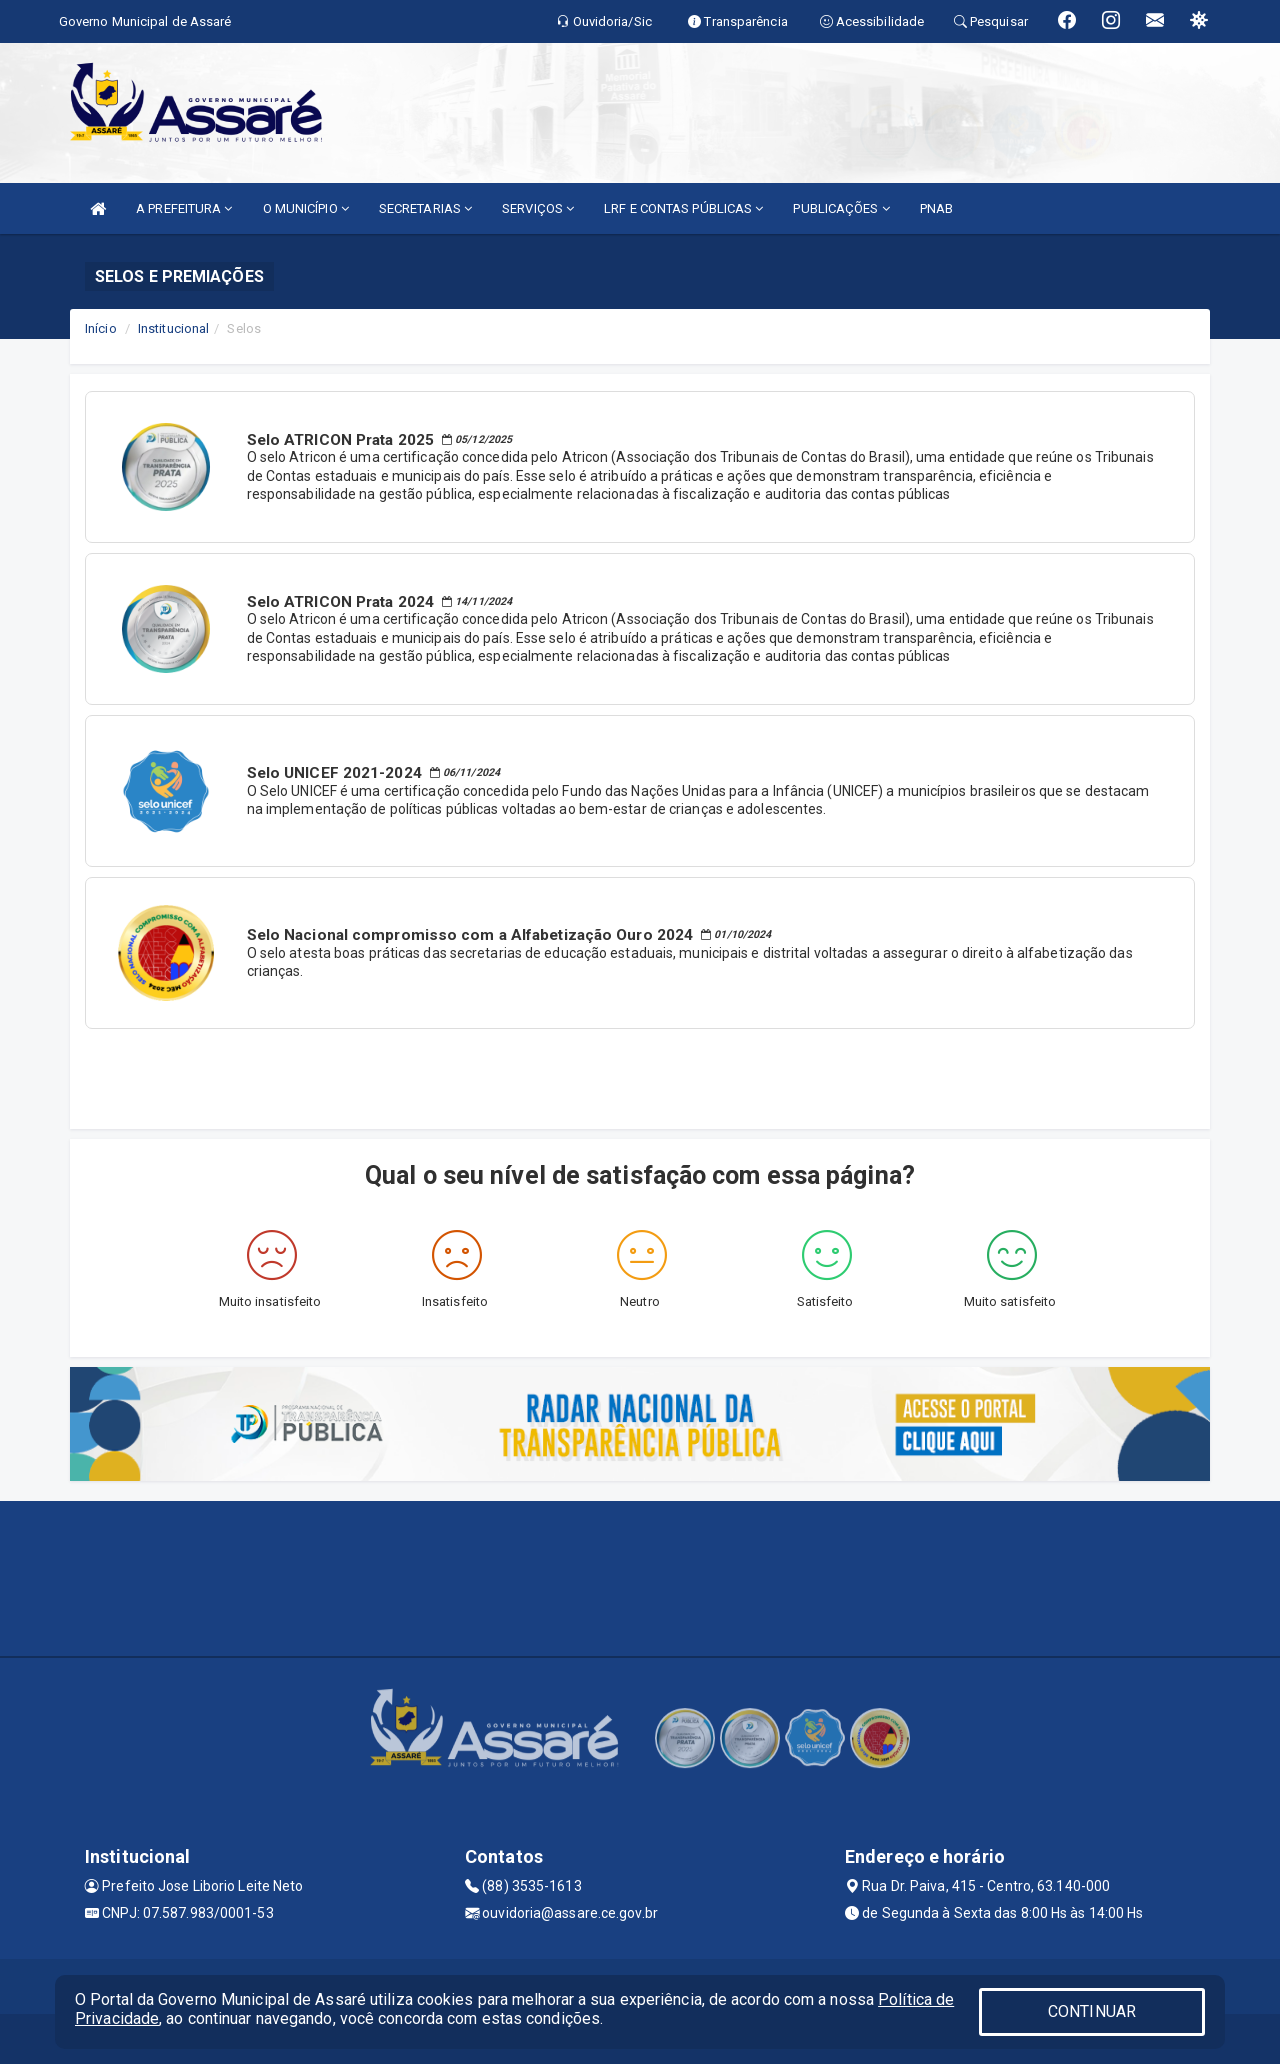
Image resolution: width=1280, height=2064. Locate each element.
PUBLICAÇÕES (841, 208)
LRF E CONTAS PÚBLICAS (683, 208)
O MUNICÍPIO (306, 208)
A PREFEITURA (184, 208)
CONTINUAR (1092, 2011)
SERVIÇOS (538, 208)
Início (101, 328)
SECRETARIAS (425, 208)
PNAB (936, 208)
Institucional (173, 328)
